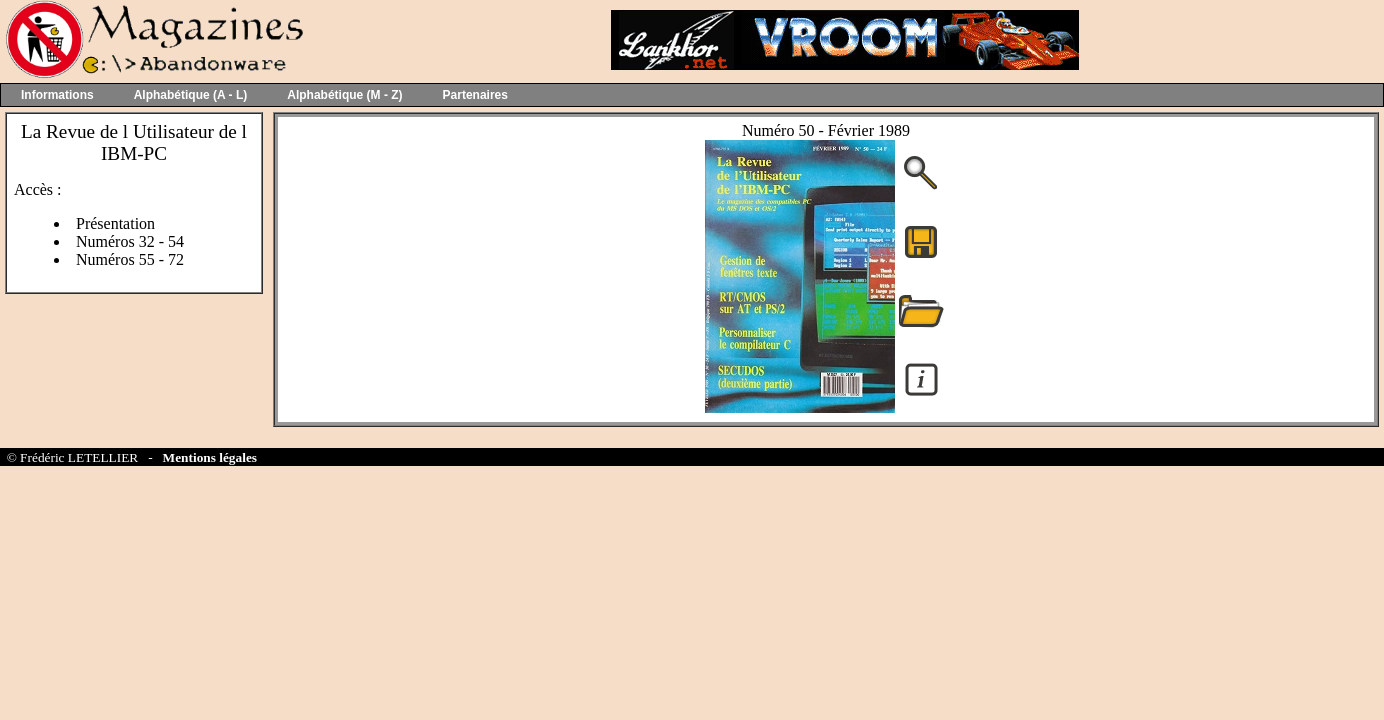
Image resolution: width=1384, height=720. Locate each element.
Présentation (115, 223)
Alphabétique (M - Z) (344, 95)
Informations (57, 95)
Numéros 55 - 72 (130, 259)
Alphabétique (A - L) (191, 95)
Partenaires (475, 95)
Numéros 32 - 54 (130, 241)
